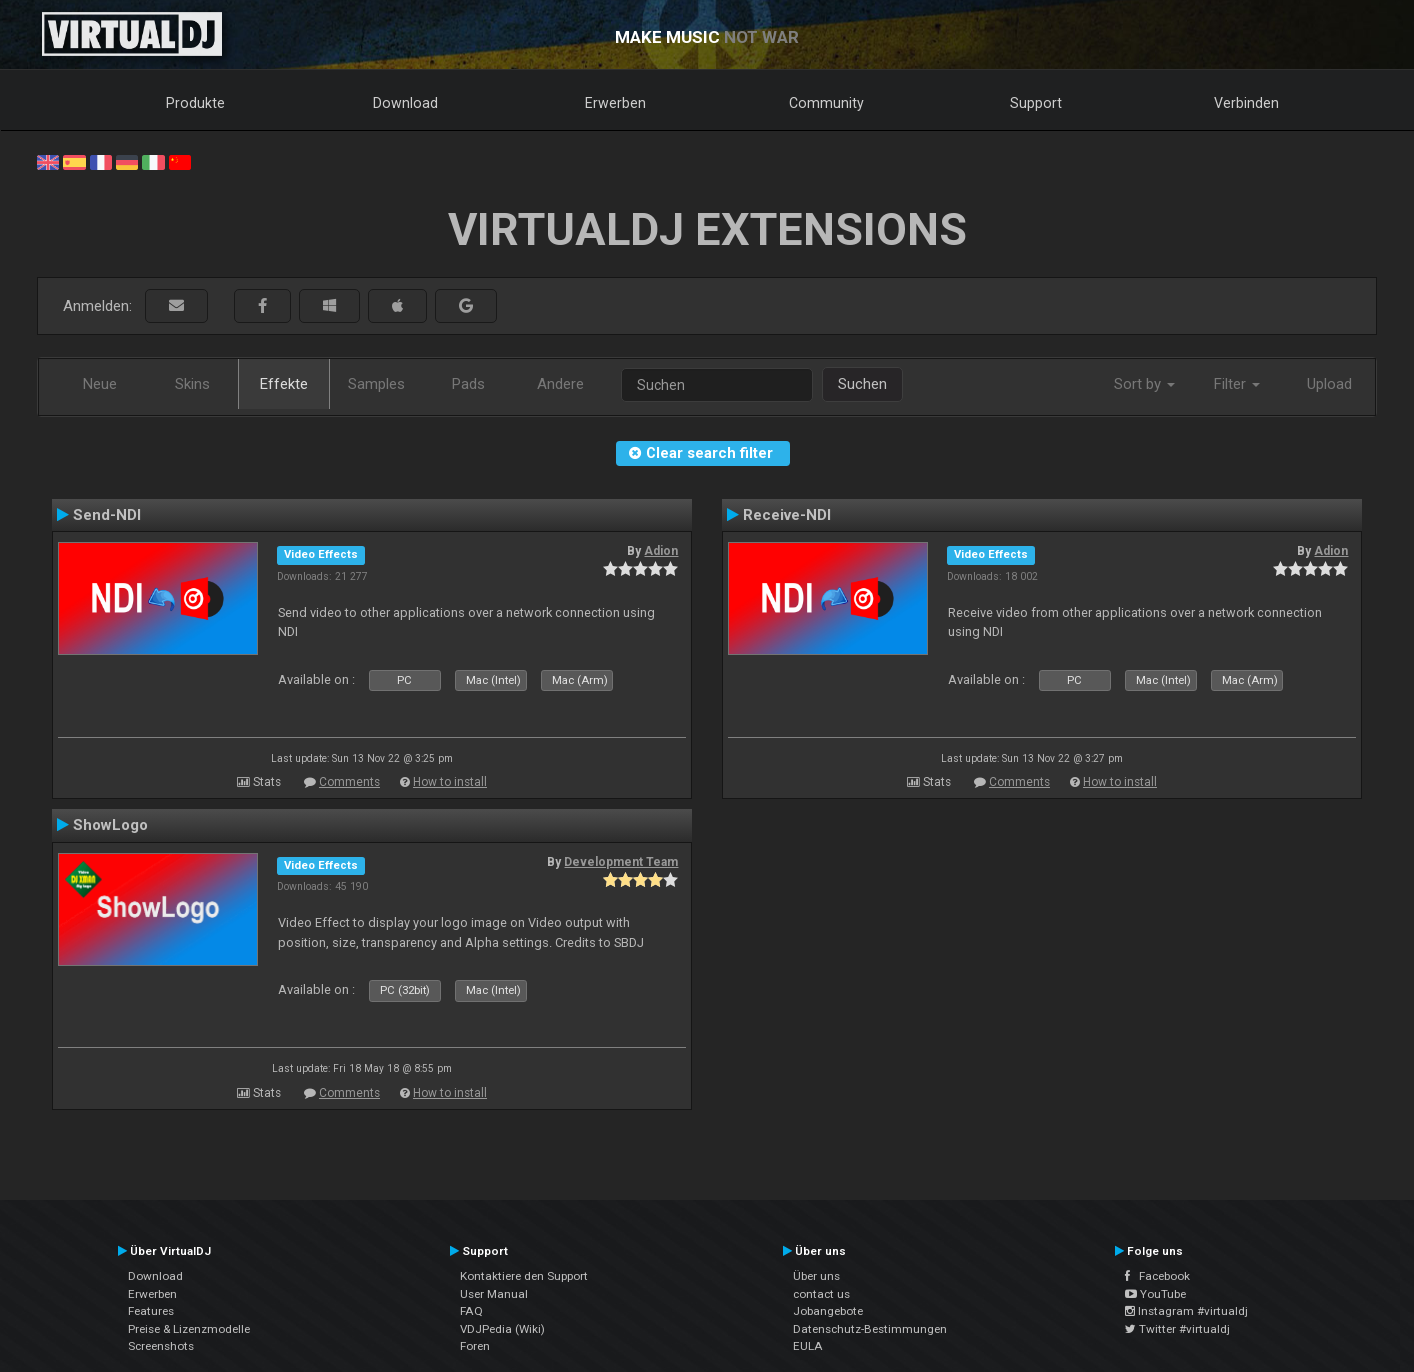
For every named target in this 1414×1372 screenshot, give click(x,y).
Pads (468, 384)
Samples (376, 384)
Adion (661, 551)
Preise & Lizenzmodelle (189, 1329)
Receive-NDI (787, 515)
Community (826, 103)
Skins (192, 384)
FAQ (471, 1311)
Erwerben (615, 103)
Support (1036, 103)
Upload (1329, 384)
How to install (450, 782)
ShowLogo (110, 825)
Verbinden (1246, 103)
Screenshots (161, 1346)
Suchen (862, 384)
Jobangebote (828, 1311)
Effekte (284, 384)
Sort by (1144, 384)
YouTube (1155, 1294)
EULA (808, 1346)
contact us (821, 1294)
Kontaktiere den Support (524, 1276)
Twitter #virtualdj (1177, 1329)
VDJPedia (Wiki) (502, 1329)
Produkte (195, 103)
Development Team (621, 862)
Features (151, 1311)
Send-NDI (107, 515)
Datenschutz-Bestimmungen (870, 1329)
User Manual (494, 1294)
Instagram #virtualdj (1186, 1311)
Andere (560, 384)
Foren (475, 1346)
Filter (1237, 384)
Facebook (1157, 1276)
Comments (349, 782)
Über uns (816, 1276)
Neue (100, 384)
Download (405, 103)
